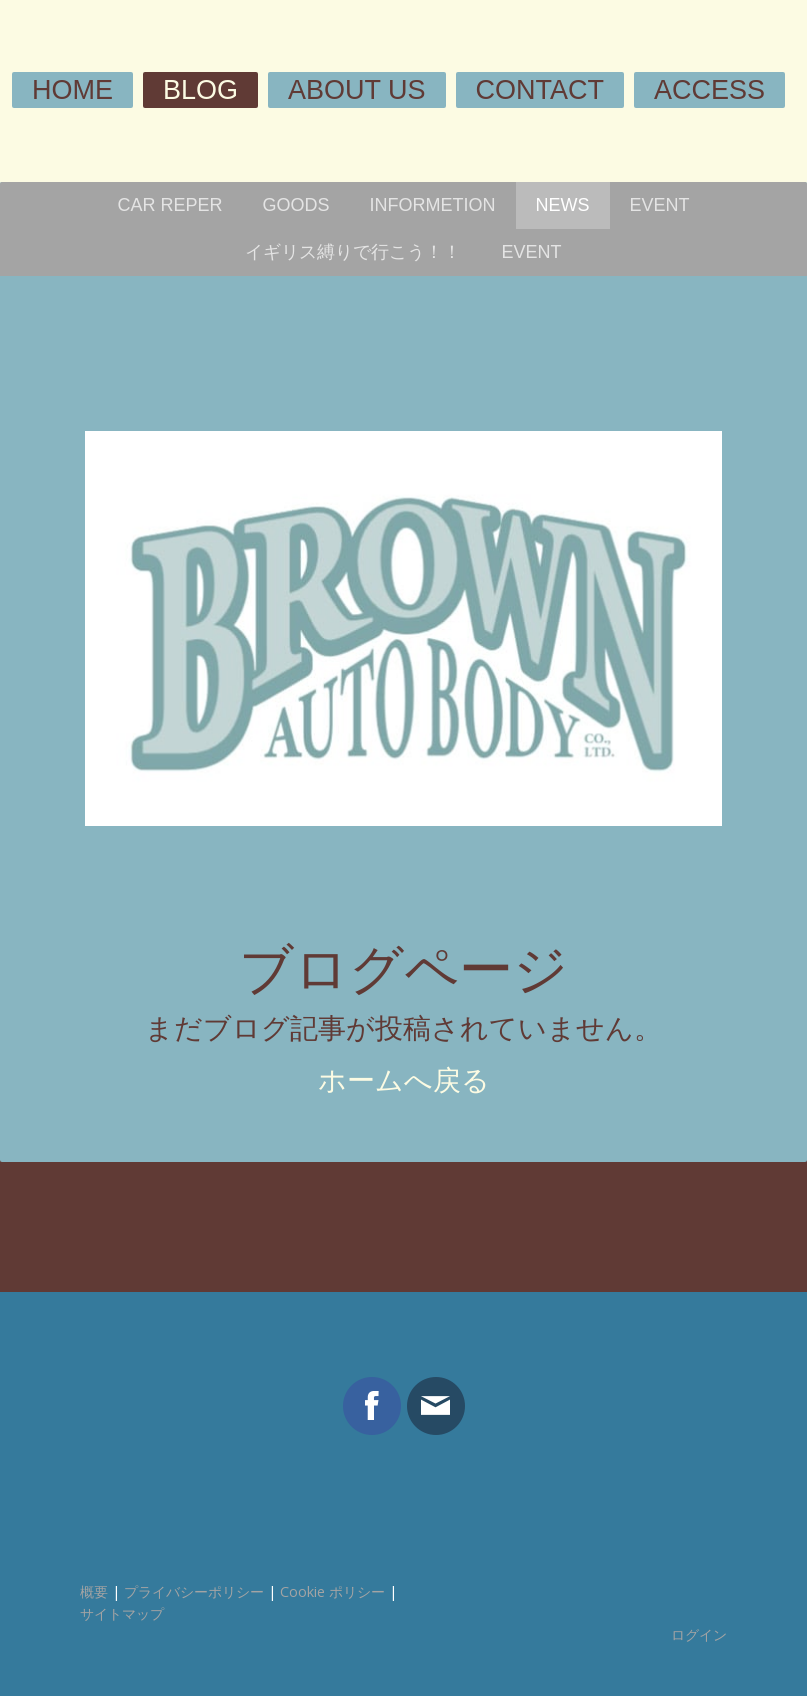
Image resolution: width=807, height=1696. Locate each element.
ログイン (699, 1634)
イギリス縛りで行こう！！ (353, 252)
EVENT (660, 205)
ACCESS (709, 90)
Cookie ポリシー (332, 1591)
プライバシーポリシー (194, 1591)
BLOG (200, 90)
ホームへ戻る (404, 1080)
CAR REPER (169, 205)
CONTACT (540, 90)
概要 (94, 1591)
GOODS (296, 205)
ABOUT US (357, 90)
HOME (72, 90)
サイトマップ (122, 1613)
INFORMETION (433, 205)
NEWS (563, 205)
